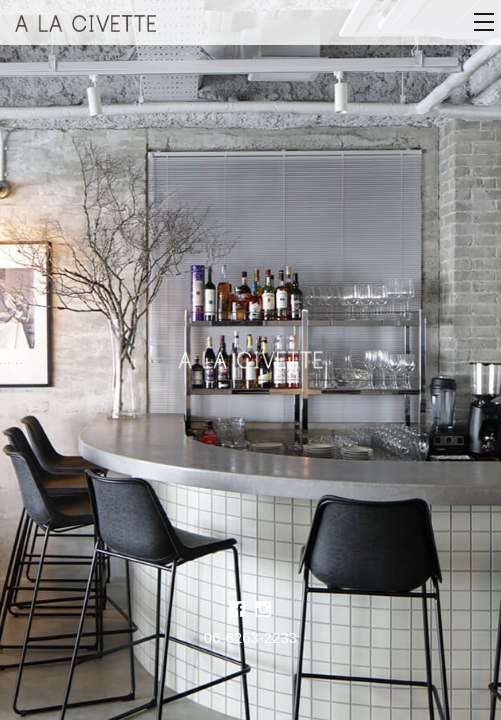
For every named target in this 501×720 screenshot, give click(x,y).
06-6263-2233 (250, 637)
